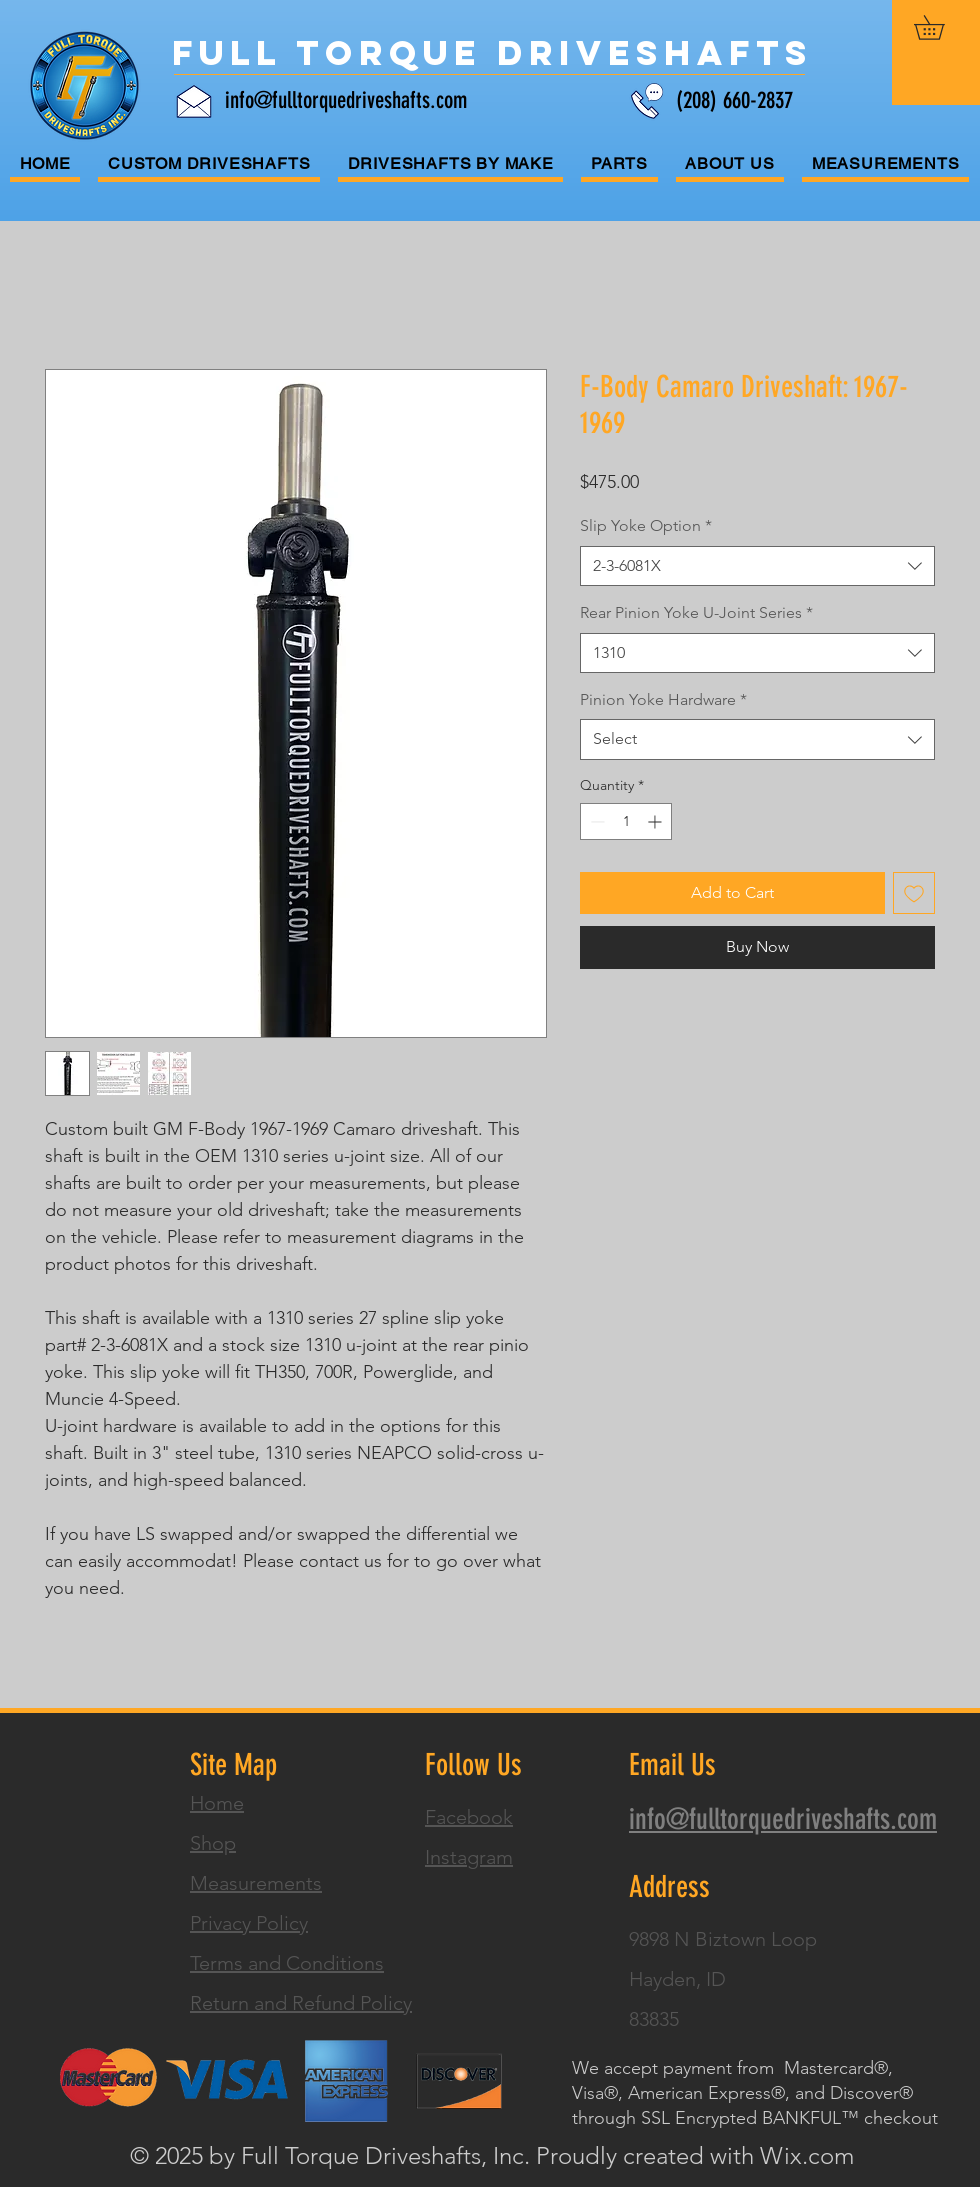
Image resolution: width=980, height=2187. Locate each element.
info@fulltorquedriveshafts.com (346, 100)
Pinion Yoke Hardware (663, 699)
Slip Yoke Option (646, 525)
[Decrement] (595, 821)
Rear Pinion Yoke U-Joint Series (696, 612)
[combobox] (757, 566)
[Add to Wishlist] (914, 893)
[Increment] (656, 821)
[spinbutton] (626, 821)
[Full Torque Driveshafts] (492, 53)
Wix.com (807, 2155)
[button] (941, 27)
